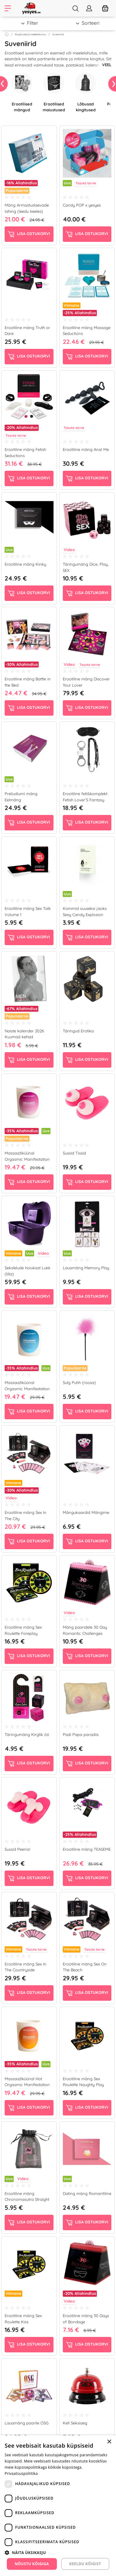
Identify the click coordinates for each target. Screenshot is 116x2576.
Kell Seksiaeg (75, 2422)
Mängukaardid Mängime (86, 1512)
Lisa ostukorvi (29, 234)
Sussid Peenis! (17, 1849)
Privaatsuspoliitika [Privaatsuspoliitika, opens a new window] (21, 2473)
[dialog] (58, 2505)
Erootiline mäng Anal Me (86, 449)
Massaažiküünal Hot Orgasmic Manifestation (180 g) (27, 2084)
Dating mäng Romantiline (87, 2193)
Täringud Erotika (78, 1030)
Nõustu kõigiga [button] (32, 2563)
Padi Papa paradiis (81, 1734)
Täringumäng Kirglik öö (27, 1734)
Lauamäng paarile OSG (27, 2422)
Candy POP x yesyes (82, 205)
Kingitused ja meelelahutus (30, 34)
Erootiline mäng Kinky (25, 564)
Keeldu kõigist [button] (85, 2563)
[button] (58, 2552)
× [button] (109, 2442)
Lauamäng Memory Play (86, 1267)
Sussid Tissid (74, 1153)
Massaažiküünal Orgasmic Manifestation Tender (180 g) (27, 1388)
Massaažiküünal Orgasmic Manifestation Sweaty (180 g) (27, 1159)
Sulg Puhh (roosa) (79, 1382)
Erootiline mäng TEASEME (87, 1849)
